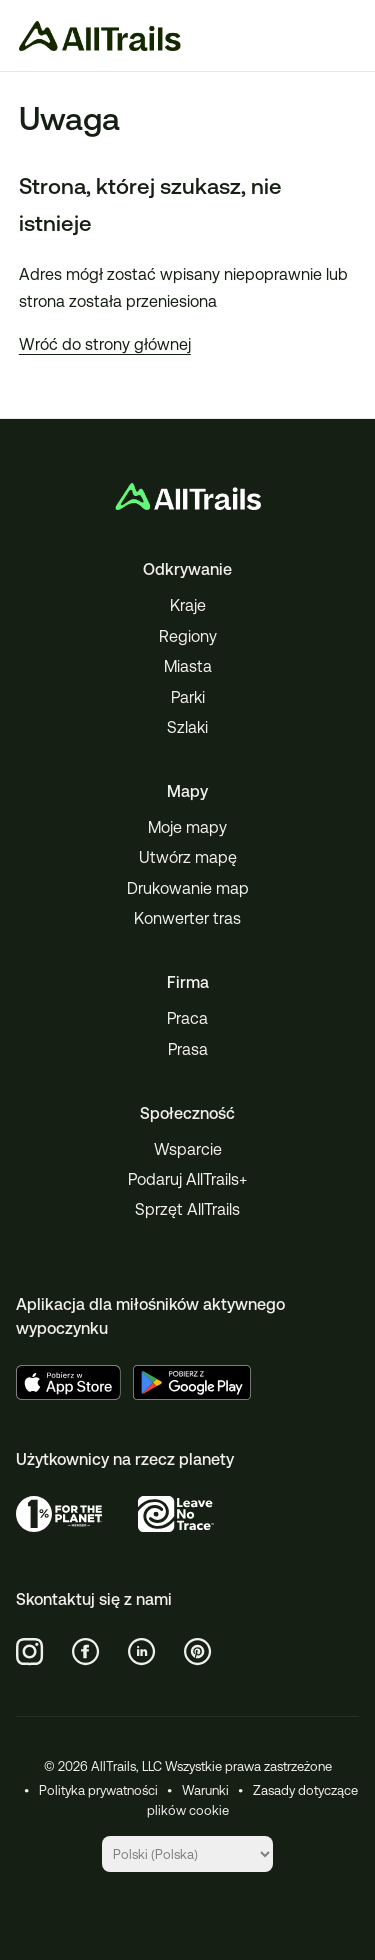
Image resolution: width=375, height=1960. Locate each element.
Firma (188, 982)
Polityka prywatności (98, 1790)
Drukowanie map (188, 888)
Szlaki (187, 727)
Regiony (188, 636)
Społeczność (187, 1113)
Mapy (187, 791)
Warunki (205, 1790)
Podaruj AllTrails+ (187, 1179)
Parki (188, 697)
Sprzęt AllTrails (187, 1209)
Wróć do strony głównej (105, 344)
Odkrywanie (187, 569)
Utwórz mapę (188, 857)
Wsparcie (188, 1149)
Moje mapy (187, 827)
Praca (187, 1018)
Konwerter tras (187, 918)
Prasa (188, 1049)
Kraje (188, 605)
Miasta (188, 666)
